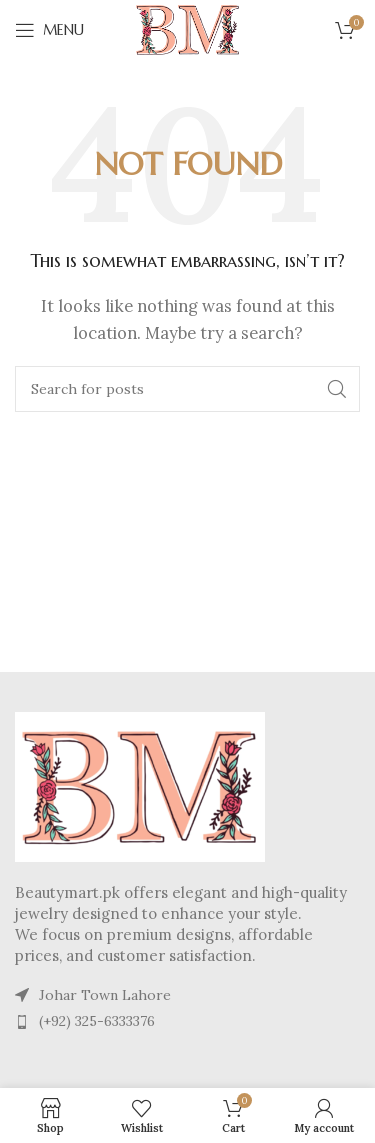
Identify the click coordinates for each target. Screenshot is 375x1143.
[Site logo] (188, 28)
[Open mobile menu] (49, 30)
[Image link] (140, 784)
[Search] (187, 389)
